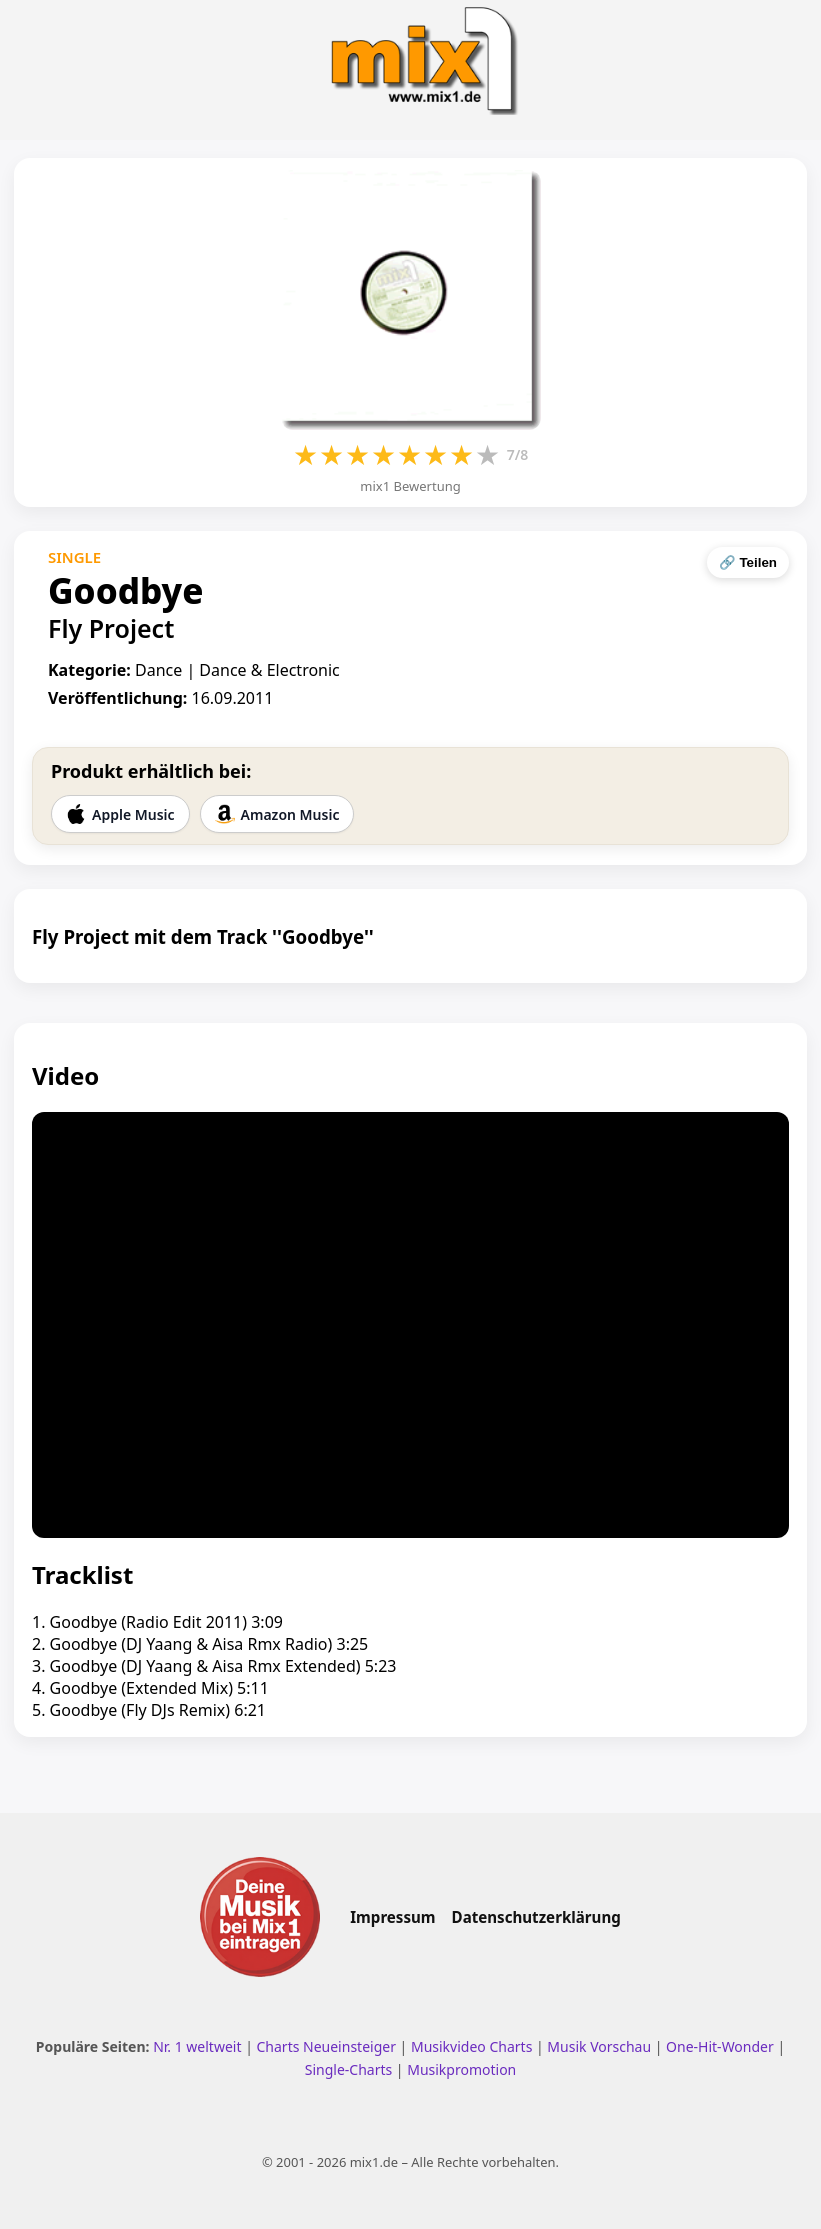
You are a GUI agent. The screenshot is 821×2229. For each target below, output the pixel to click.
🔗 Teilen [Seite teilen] (748, 562)
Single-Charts (348, 2069)
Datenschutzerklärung (536, 1917)
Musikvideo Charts (471, 2046)
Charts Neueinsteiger (326, 2046)
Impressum (392, 1917)
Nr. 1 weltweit (197, 2046)
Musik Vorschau (599, 2046)
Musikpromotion (461, 2069)
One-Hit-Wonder (720, 2046)
